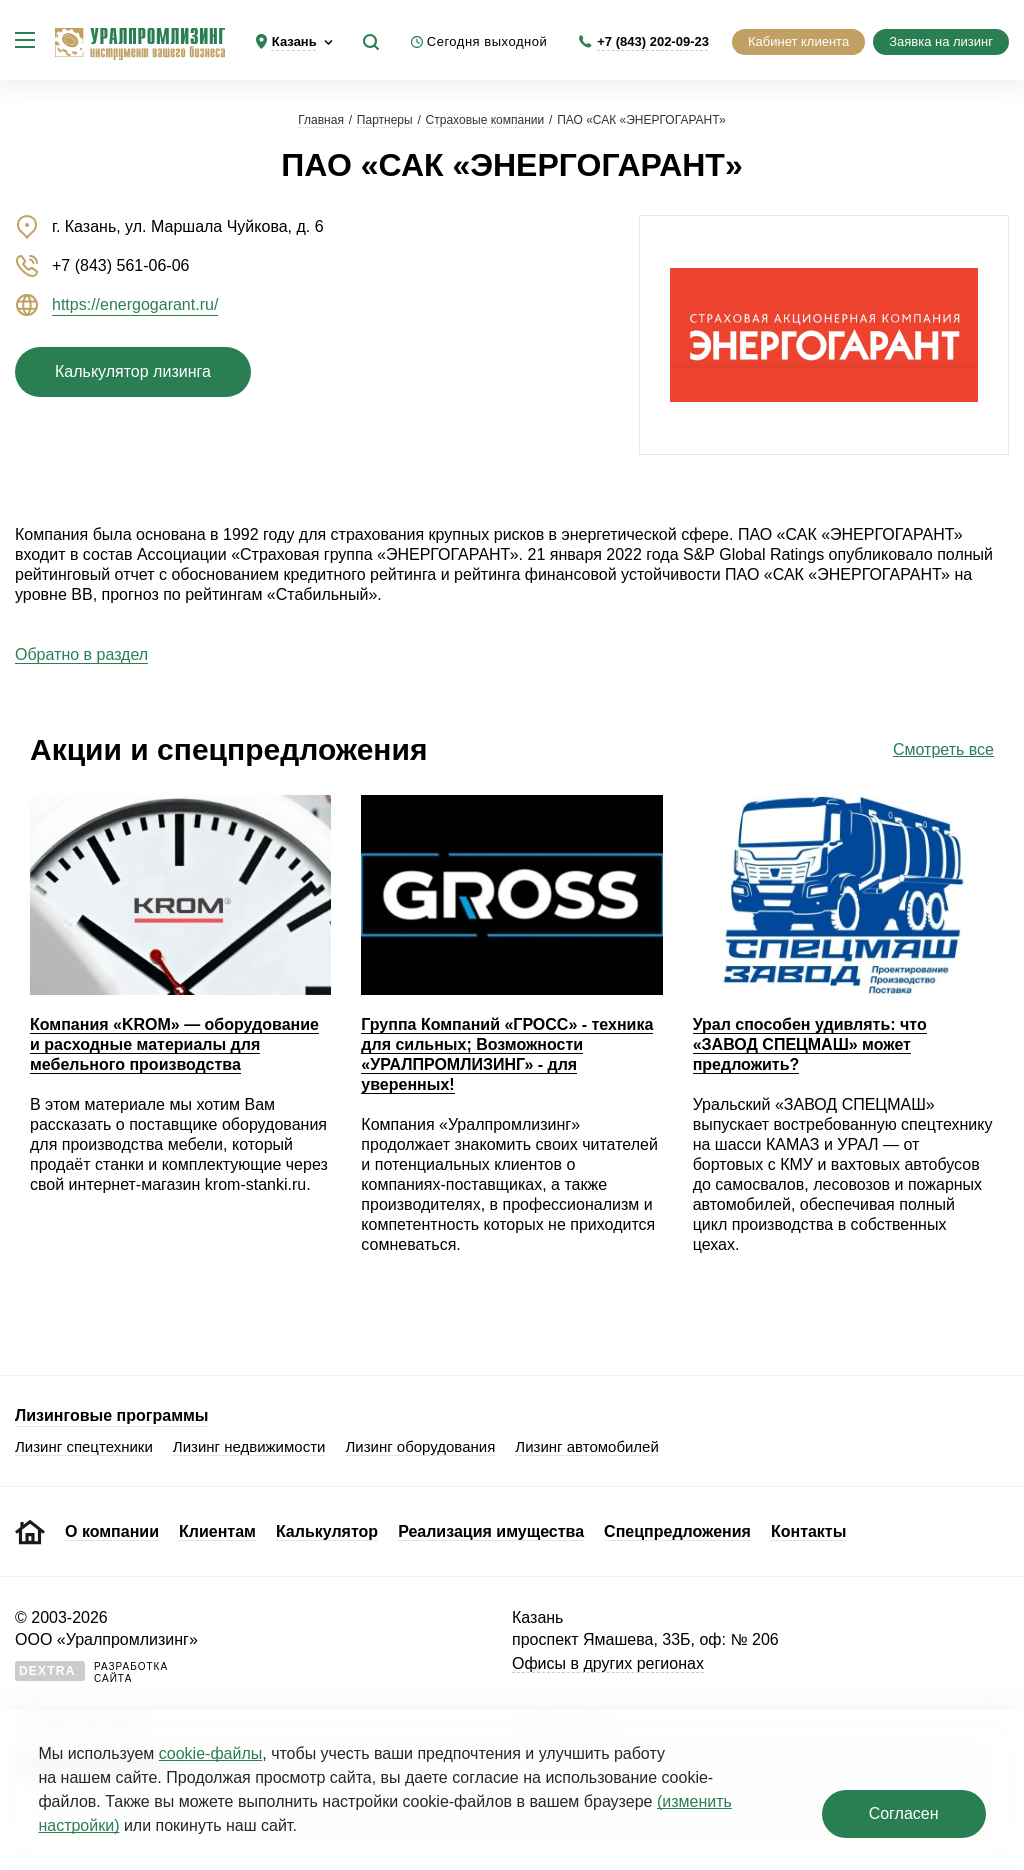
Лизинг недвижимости (249, 1446)
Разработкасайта (91, 1672)
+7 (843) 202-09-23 (653, 41)
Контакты (808, 1531)
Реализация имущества (491, 1531)
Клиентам (217, 1531)
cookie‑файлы (210, 1753)
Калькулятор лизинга (133, 371)
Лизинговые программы (111, 1415)
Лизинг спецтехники (84, 1446)
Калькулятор (327, 1531)
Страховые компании (485, 120)
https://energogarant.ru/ (135, 304)
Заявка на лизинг (941, 41)
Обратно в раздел (81, 654)
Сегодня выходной (487, 41)
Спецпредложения (677, 1531)
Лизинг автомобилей (587, 1446)
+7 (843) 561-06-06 (120, 265)
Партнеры (385, 120)
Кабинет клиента (798, 41)
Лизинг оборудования (420, 1446)
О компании (112, 1531)
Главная (321, 120)
